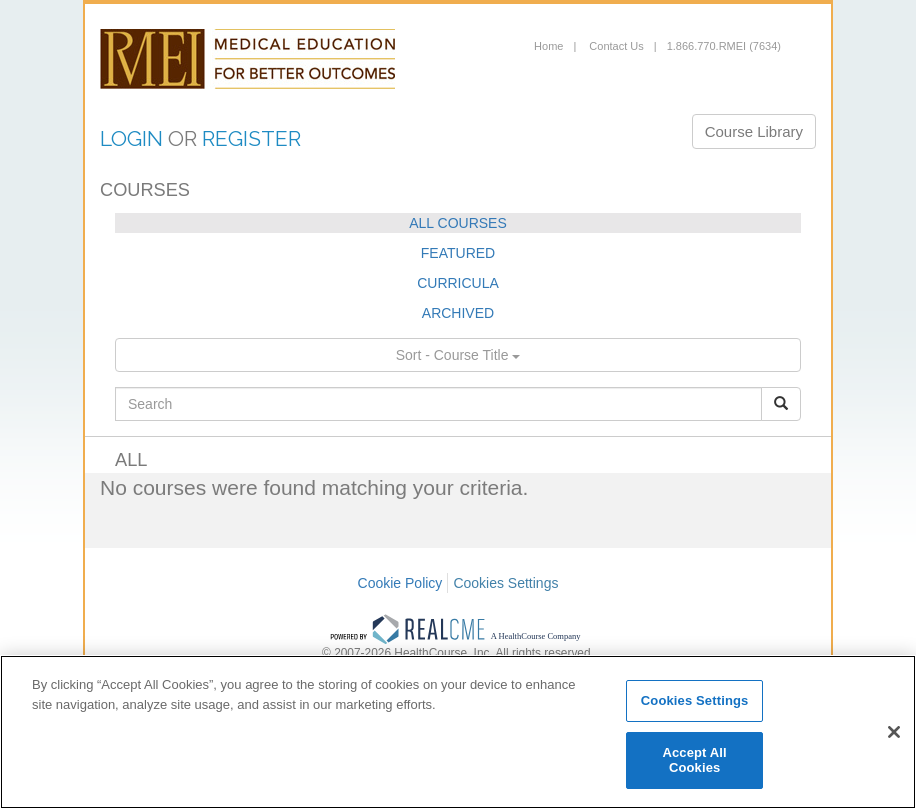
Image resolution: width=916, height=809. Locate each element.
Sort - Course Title (458, 355)
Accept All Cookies (694, 760)
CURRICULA (458, 283)
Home (548, 46)
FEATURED (458, 253)
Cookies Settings (505, 583)
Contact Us (614, 46)
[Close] (894, 732)
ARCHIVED (458, 313)
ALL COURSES (458, 223)
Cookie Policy (400, 583)
